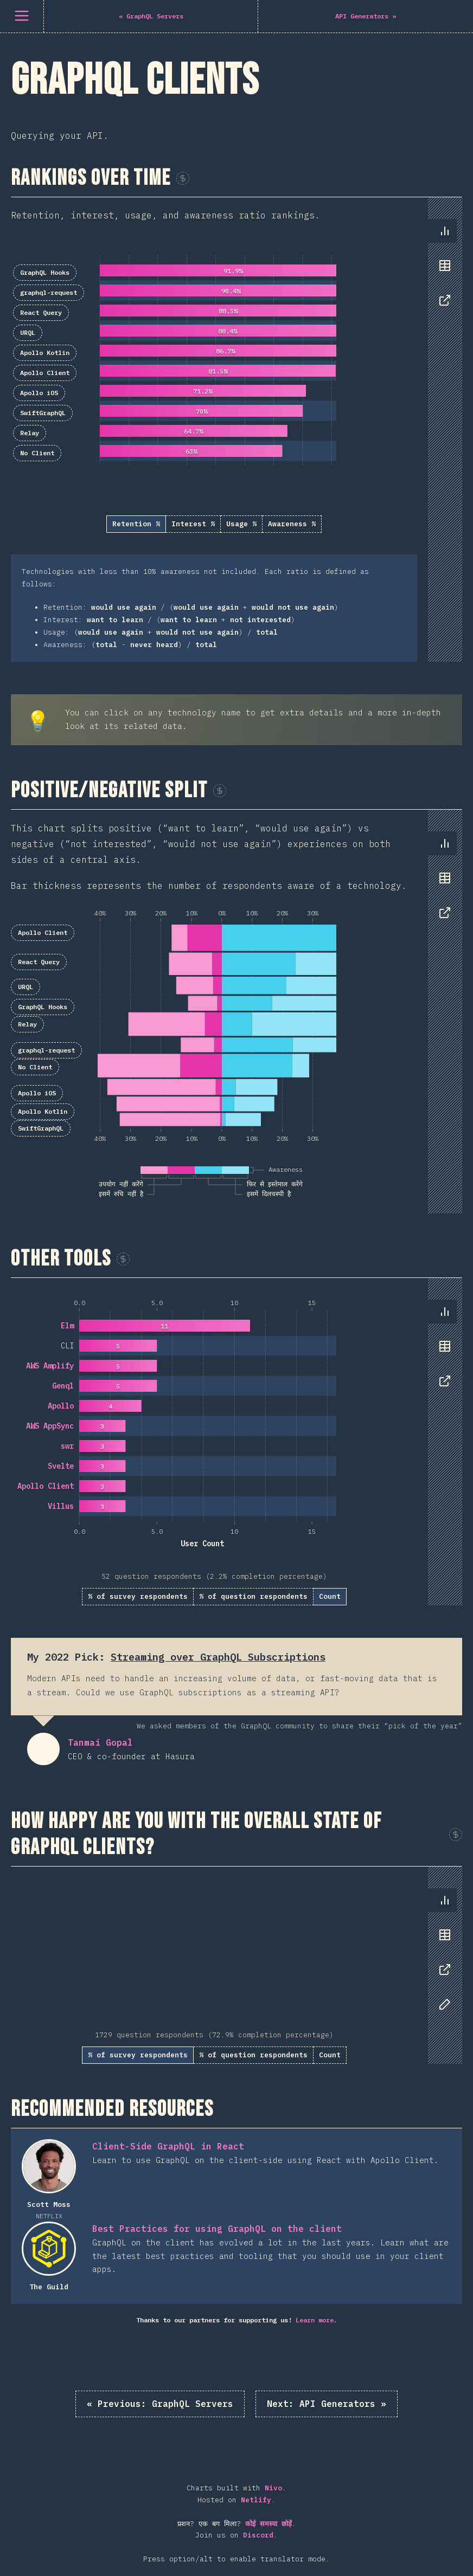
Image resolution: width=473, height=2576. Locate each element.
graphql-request (48, 292)
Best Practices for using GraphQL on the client (217, 2228)
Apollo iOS (39, 393)
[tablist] (442, 271)
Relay (29, 433)
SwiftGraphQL (43, 413)
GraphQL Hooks (44, 272)
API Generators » (326, 2403)
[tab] (444, 230)
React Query (41, 312)
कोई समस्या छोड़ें (268, 2523)
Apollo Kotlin (44, 352)
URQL (27, 332)
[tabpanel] (236, 429)
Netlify (256, 2499)
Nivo (273, 2488)
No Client (37, 453)
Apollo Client (44, 373)
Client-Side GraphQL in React (168, 2146)
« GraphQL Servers (160, 2403)
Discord (258, 2535)
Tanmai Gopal (43, 1749)
